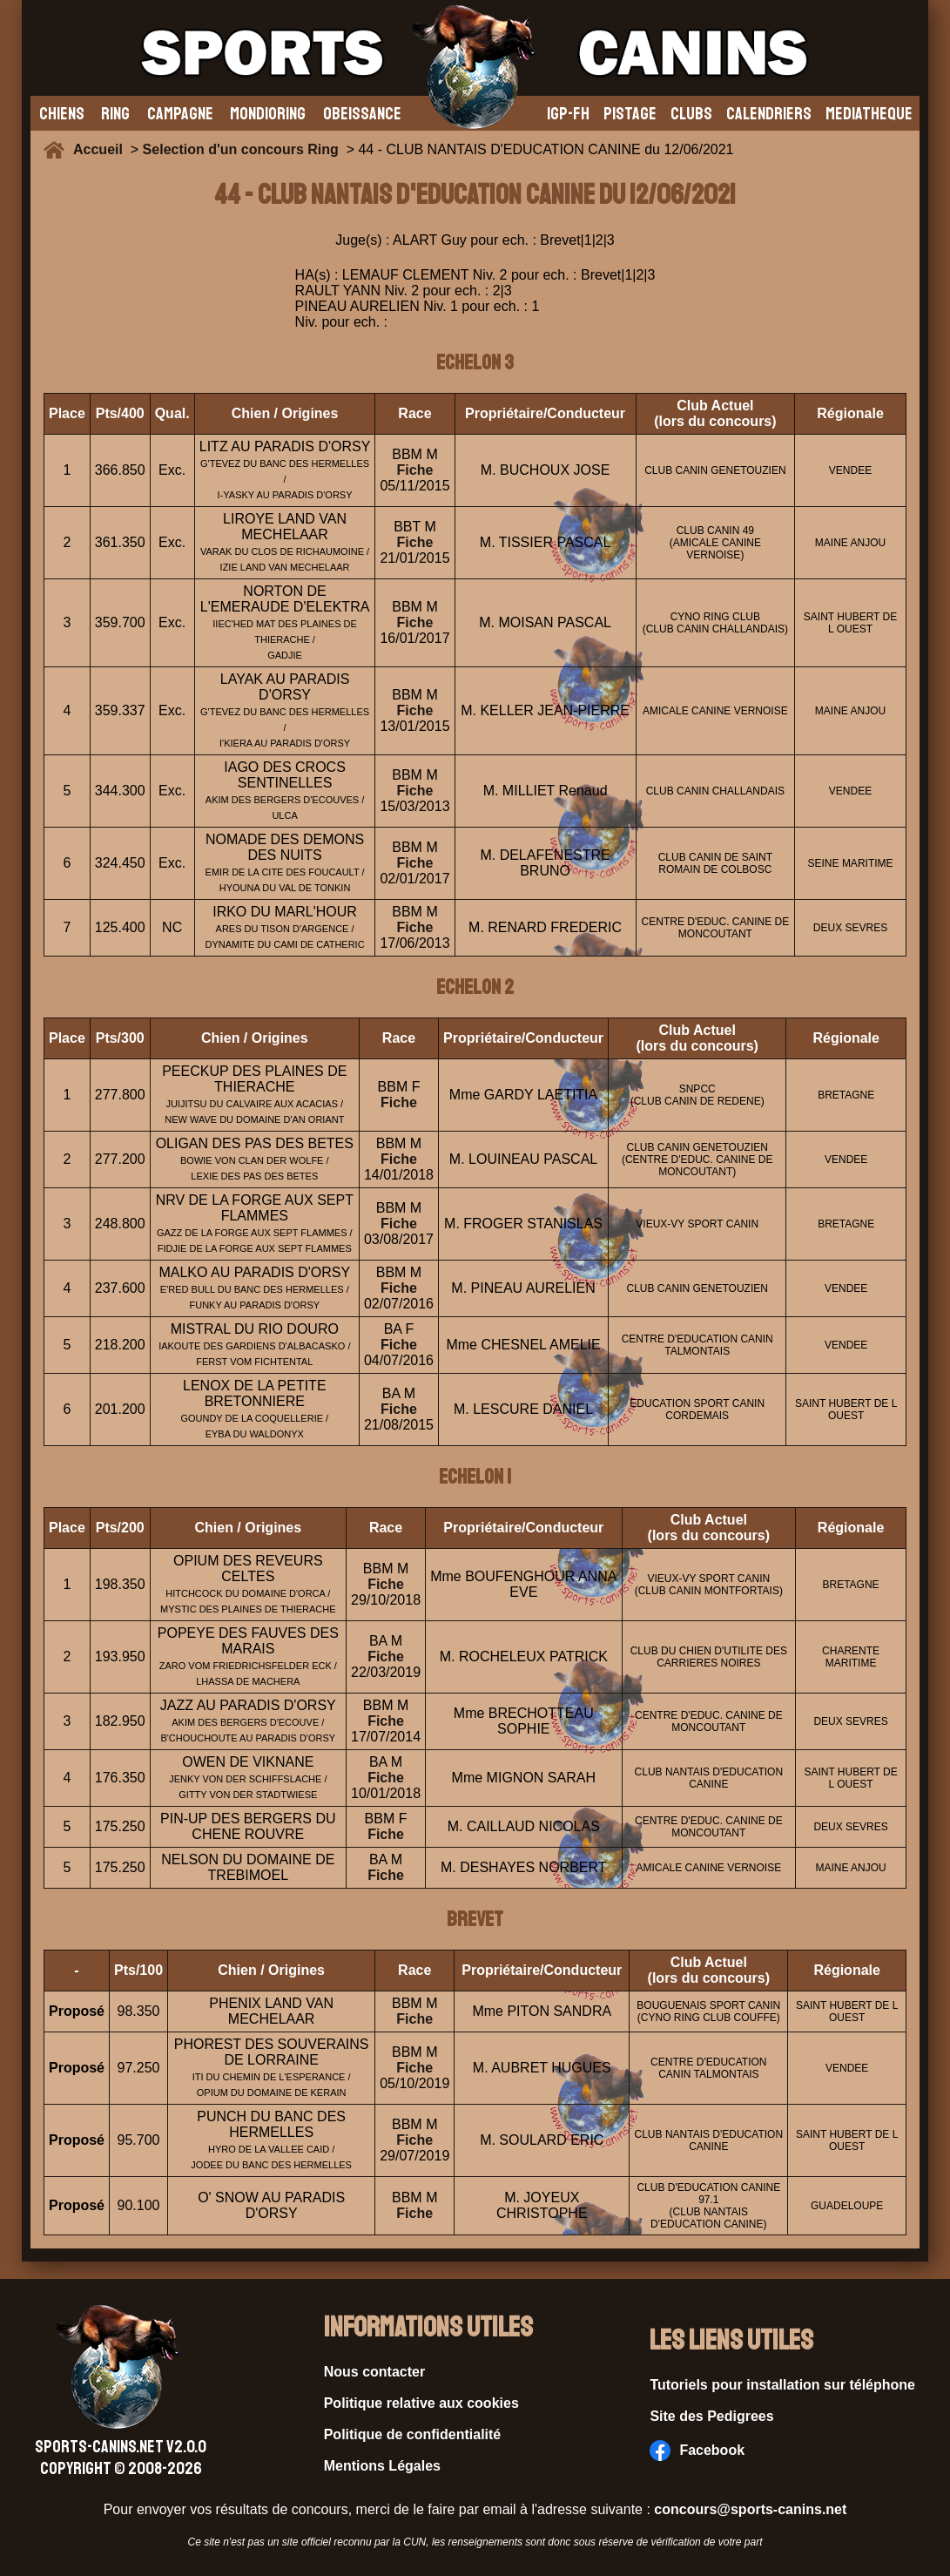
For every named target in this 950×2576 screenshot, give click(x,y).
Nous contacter (374, 2371)
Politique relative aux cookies (421, 2403)
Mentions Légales (382, 2465)
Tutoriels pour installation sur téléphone (782, 2384)
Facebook (697, 2450)
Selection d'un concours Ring (241, 149)
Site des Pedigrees (711, 2416)
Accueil (102, 149)
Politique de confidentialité (413, 2434)
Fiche (415, 470)
